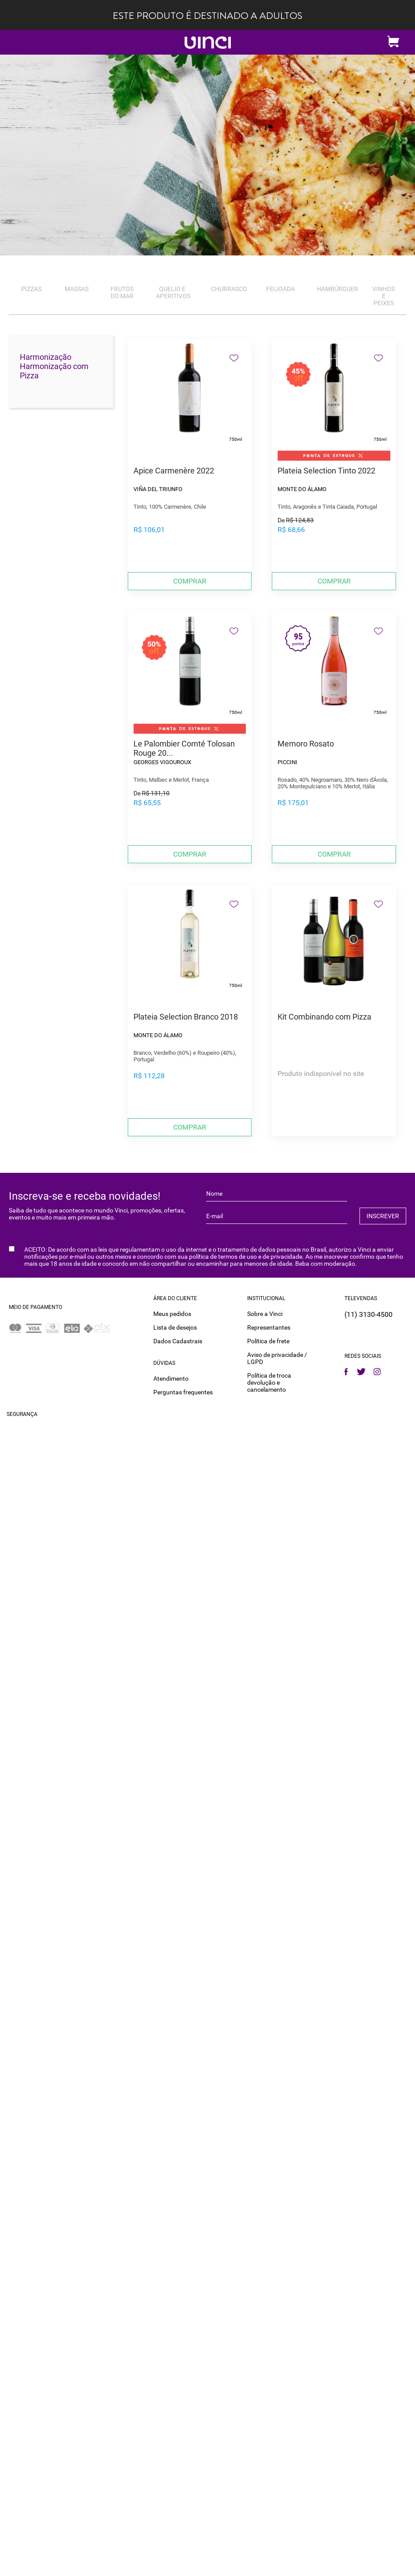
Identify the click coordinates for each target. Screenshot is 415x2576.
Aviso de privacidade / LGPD (277, 1358)
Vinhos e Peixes (383, 296)
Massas (77, 288)
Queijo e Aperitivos (173, 292)
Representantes (268, 1327)
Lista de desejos (175, 1327)
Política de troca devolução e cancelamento (269, 1382)
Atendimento (171, 1378)
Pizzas (31, 288)
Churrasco (229, 288)
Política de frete (268, 1341)
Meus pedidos (172, 1313)
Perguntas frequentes (183, 1392)
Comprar (189, 581)
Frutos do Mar (122, 292)
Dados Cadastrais (177, 1341)
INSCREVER (383, 1216)
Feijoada (280, 288)
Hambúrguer (337, 288)
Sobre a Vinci (264, 1313)
